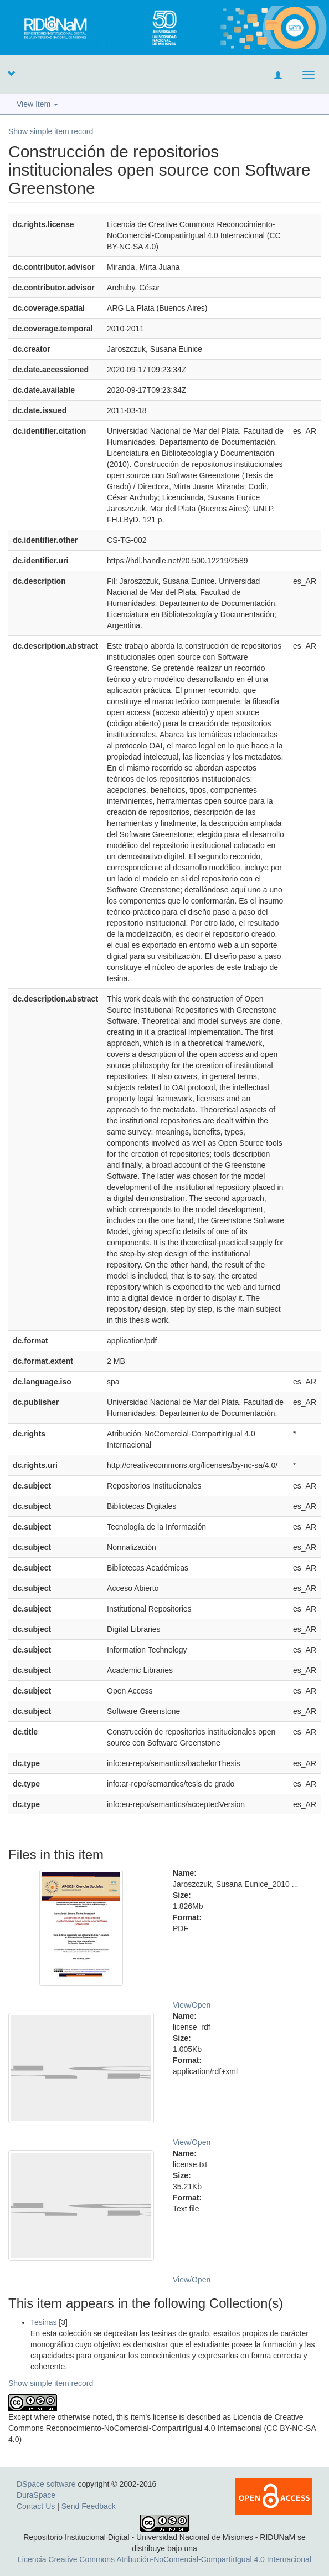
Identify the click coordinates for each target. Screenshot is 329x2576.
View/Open (191, 2004)
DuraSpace (36, 2495)
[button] (11, 73)
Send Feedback (88, 2506)
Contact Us (36, 2506)
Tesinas (43, 2322)
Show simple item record (50, 131)
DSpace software (46, 2484)
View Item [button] (37, 104)
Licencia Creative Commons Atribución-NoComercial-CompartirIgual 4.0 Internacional (164, 2559)
